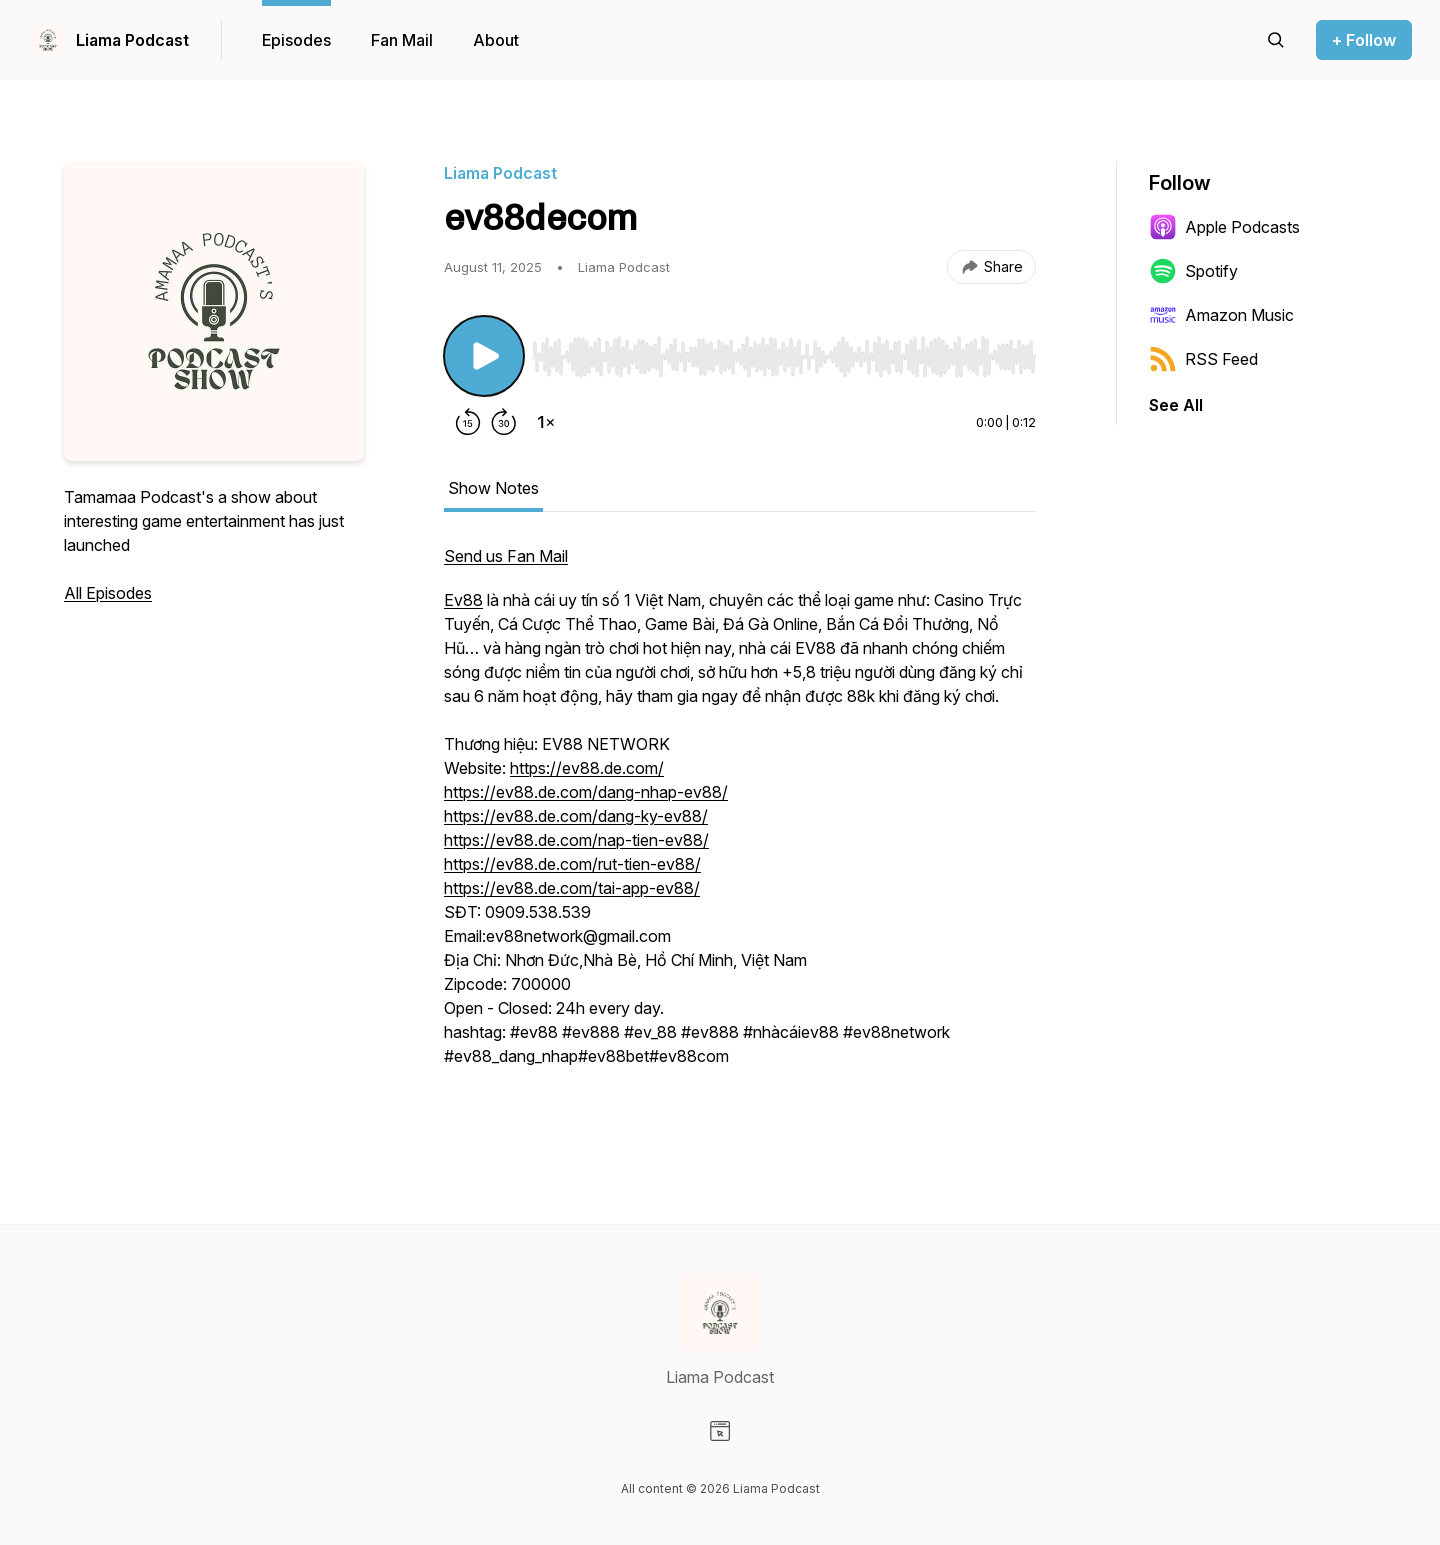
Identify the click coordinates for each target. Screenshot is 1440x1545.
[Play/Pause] (484, 356)
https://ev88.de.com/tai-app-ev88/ (572, 888)
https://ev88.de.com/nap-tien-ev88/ (576, 840)
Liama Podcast (132, 40)
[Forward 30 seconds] (504, 422)
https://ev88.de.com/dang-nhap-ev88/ (586, 792)
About (496, 40)
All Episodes (108, 593)
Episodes (296, 40)
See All (1176, 405)
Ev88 (463, 600)
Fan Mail (402, 40)
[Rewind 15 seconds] (468, 422)
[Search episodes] (1276, 40)
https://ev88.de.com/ (587, 768)
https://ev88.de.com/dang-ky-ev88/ (576, 816)
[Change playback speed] (546, 422)
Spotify (1193, 271)
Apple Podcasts (1224, 227)
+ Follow (1364, 40)
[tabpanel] (740, 828)
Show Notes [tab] (493, 488)
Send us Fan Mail (506, 556)
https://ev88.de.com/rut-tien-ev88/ (572, 864)
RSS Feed (1203, 359)
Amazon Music (1221, 315)
